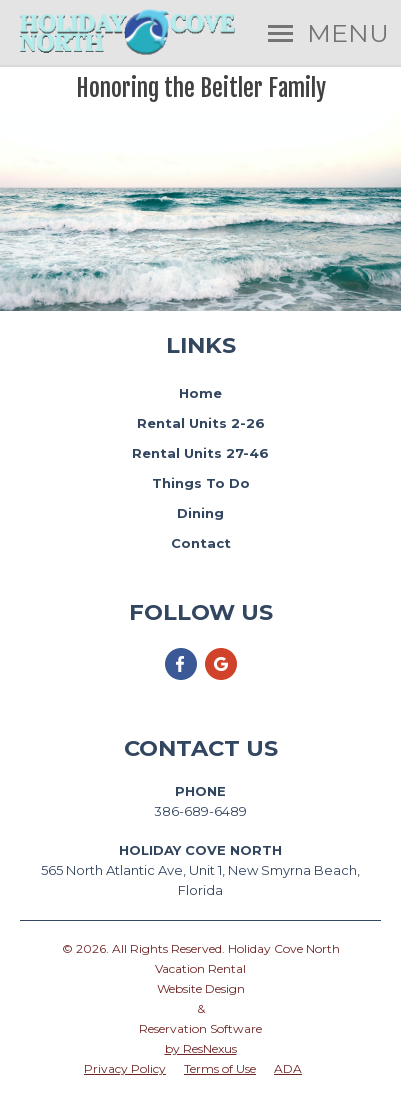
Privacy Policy (125, 1068)
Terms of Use (220, 1068)
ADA (288, 1068)
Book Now (200, 245)
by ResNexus (201, 1048)
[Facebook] (181, 676)
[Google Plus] (221, 676)
